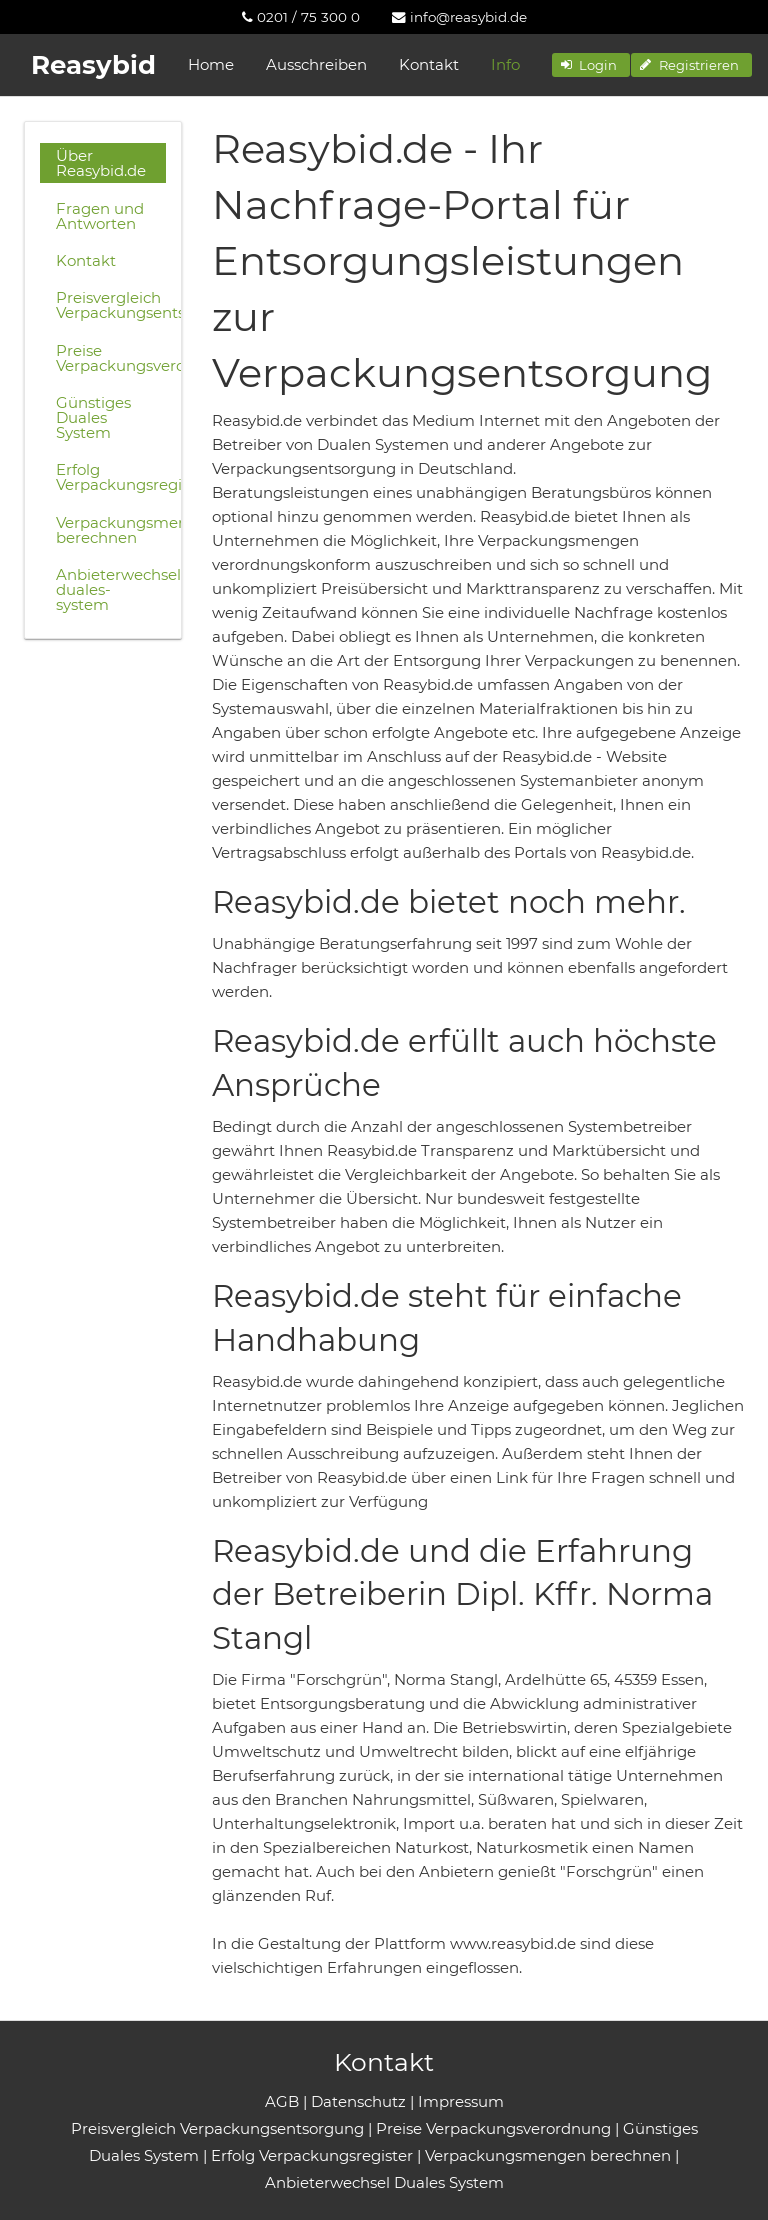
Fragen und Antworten (100, 216)
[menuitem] (301, 17)
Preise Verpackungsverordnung (111, 358)
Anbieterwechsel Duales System (384, 2182)
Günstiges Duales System (93, 417)
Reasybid (93, 65)
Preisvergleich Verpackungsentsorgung (111, 305)
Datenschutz (358, 2101)
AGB (282, 2101)
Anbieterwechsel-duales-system (111, 589)
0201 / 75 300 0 (301, 17)
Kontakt (429, 64)
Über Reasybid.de (101, 163)
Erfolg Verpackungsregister (111, 477)
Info (505, 64)
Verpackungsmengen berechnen (111, 530)
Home (211, 64)
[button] (591, 65)
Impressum (461, 2101)
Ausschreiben (316, 64)
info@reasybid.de (459, 17)
